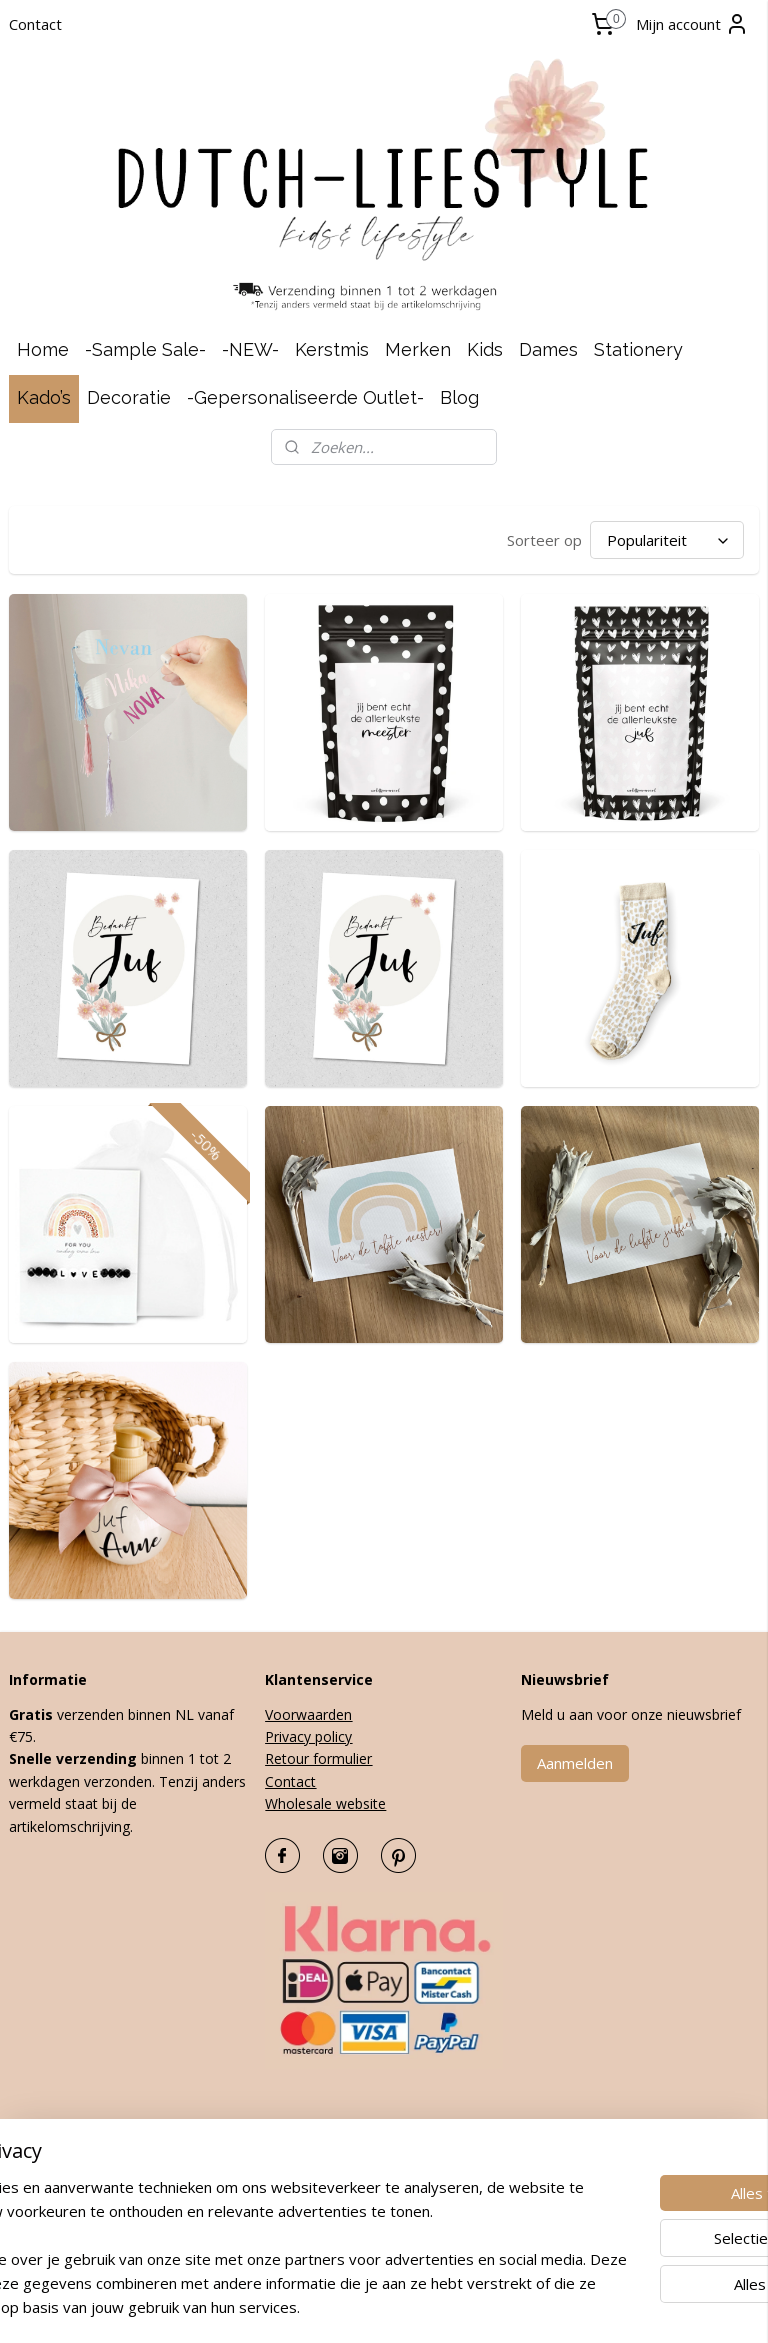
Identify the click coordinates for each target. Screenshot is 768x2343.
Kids (485, 349)
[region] (252, 2223)
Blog (459, 397)
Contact (35, 24)
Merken (418, 349)
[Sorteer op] (667, 540)
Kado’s (44, 397)
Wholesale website (325, 1803)
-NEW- (250, 349)
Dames (548, 349)
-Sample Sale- (145, 349)
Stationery (638, 349)
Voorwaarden (308, 1714)
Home (43, 349)
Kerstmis (332, 349)
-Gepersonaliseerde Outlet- (305, 397)
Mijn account (692, 24)
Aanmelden (575, 1763)
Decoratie (129, 397)
